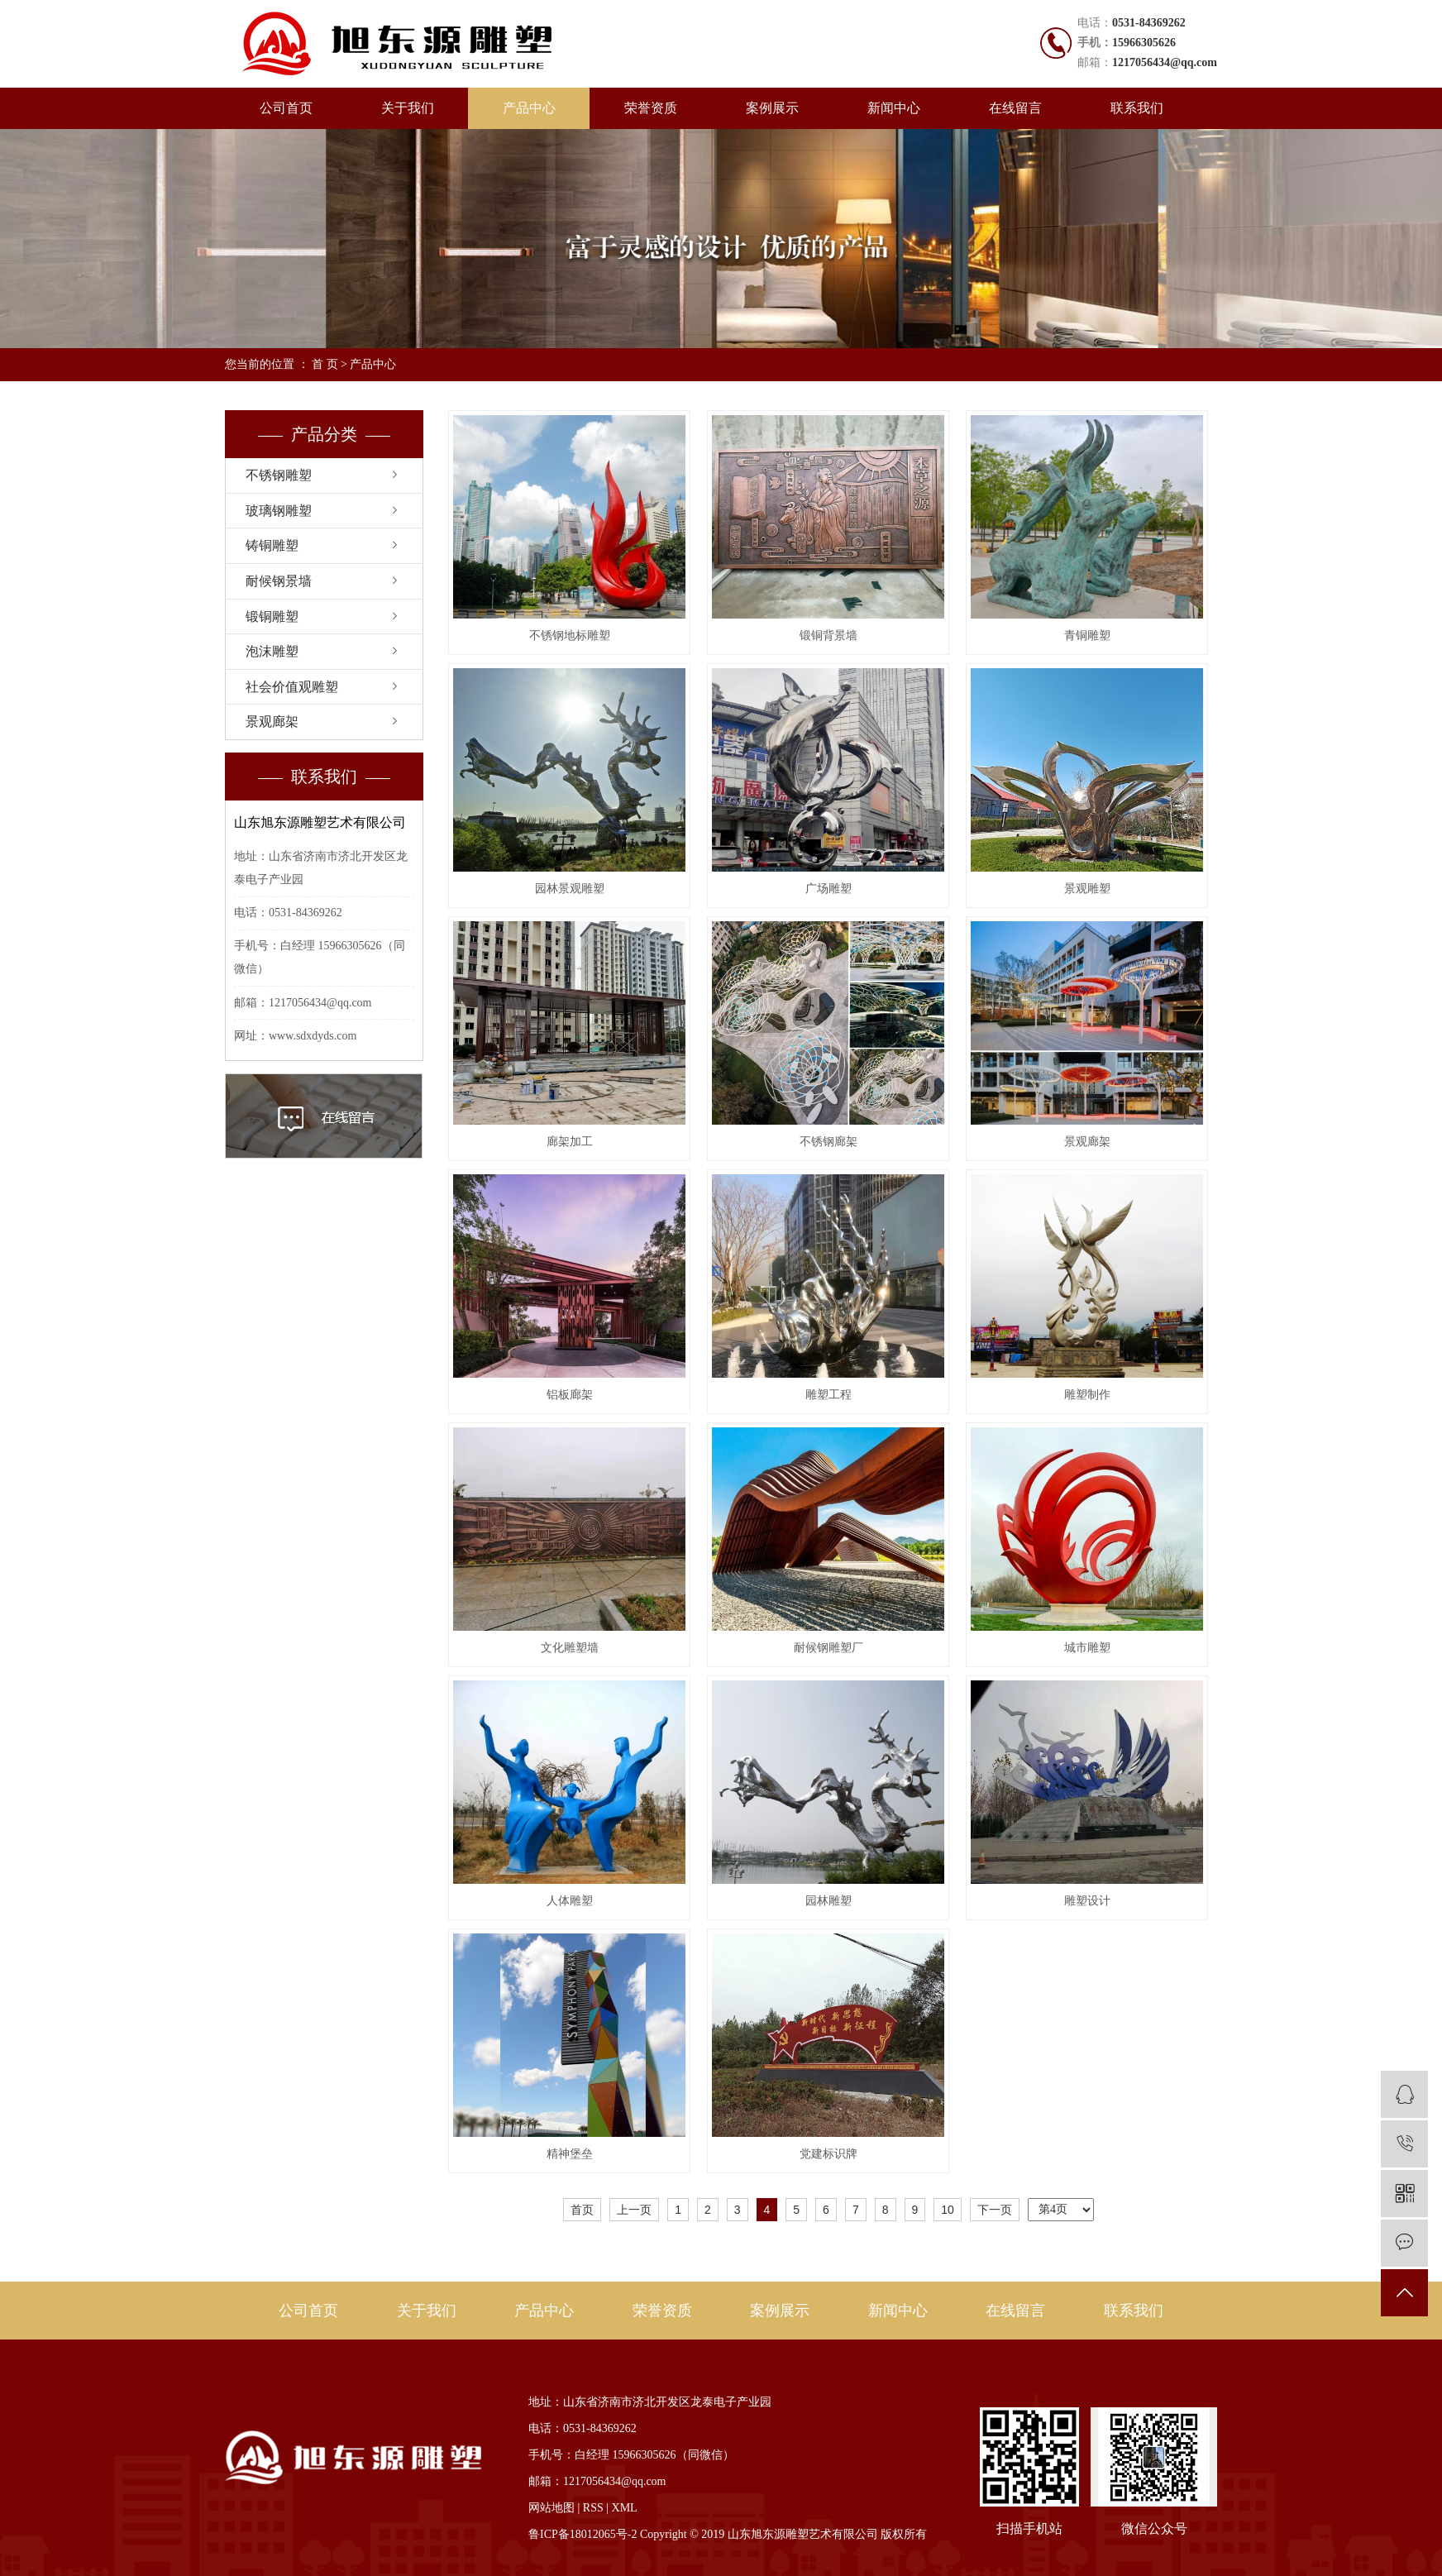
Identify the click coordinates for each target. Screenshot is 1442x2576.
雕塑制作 (1087, 1394)
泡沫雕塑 (272, 651)
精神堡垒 (570, 2154)
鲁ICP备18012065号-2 (582, 2534)
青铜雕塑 (1087, 635)
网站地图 (551, 2508)
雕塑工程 (828, 1394)
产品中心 (529, 108)
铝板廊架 (570, 1394)
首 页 (325, 364)
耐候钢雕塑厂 (828, 1648)
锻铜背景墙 (828, 635)
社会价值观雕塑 (292, 687)
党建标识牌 (828, 2154)
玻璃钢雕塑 (279, 511)
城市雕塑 (1087, 1648)
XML (624, 2508)
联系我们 (1136, 108)
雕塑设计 (1087, 1901)
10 (947, 2209)
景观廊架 (272, 721)
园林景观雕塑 (569, 888)
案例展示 (772, 108)
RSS (593, 2508)
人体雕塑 (570, 1901)
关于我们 (407, 108)
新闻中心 (893, 108)
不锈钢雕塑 (279, 475)
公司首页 (286, 108)
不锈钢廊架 (828, 1141)
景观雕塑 (1087, 888)
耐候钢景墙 (279, 581)
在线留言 (1015, 108)
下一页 (994, 2209)
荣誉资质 (650, 108)
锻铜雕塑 (272, 616)
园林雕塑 (828, 1901)
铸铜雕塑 (272, 545)
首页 (582, 2209)
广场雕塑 (828, 888)
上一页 (634, 2209)
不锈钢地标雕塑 (569, 635)
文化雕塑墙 (570, 1648)
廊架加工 (570, 1141)
